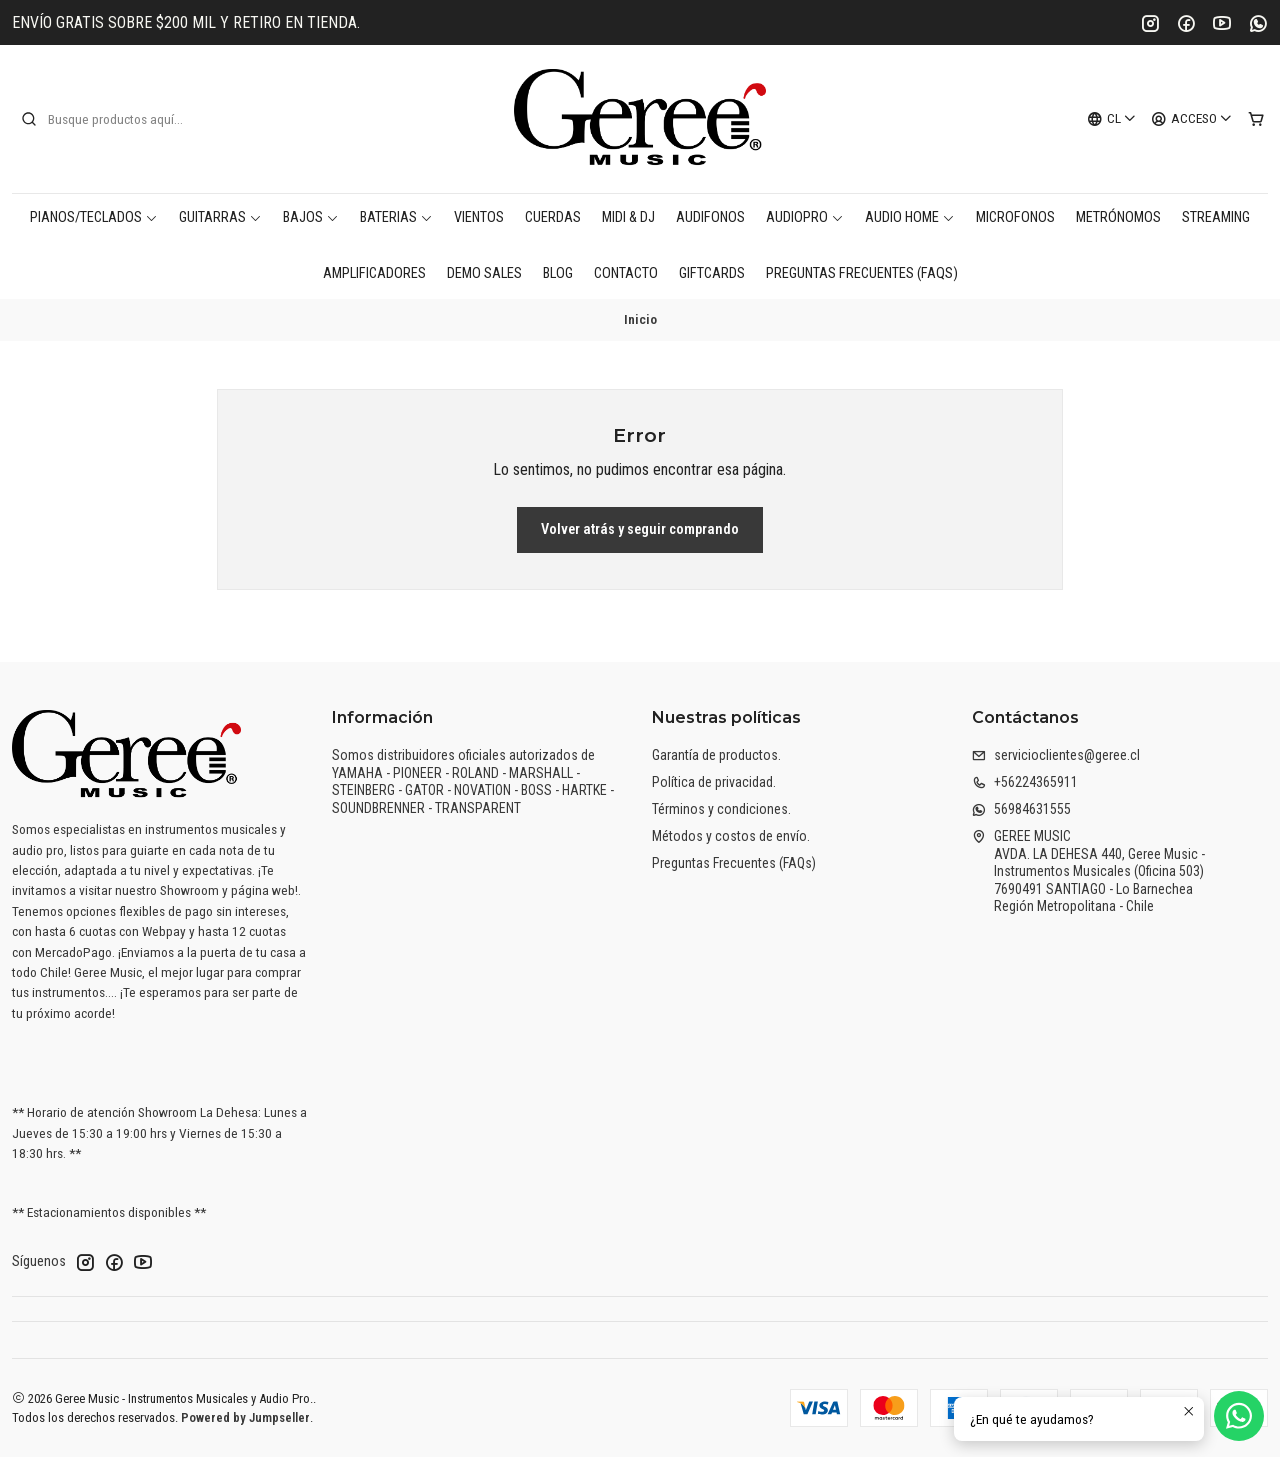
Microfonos (1015, 217)
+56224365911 (1025, 782)
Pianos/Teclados (94, 217)
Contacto (626, 273)
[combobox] (122, 119)
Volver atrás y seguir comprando (640, 529)
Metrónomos (1118, 217)
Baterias (396, 217)
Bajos (311, 217)
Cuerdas (553, 217)
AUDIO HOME (910, 217)
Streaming (1216, 217)
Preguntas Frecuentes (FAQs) (862, 273)
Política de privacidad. (714, 782)
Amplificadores (374, 273)
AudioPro (805, 217)
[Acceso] (1192, 119)
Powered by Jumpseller (245, 1417)
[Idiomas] (1112, 119)
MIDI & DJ (628, 217)
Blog (558, 273)
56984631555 (1021, 809)
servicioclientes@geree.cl (1056, 755)
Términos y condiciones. (721, 809)
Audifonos (710, 217)
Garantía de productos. (716, 755)
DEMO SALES (484, 273)
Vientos (479, 217)
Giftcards (712, 273)
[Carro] (1256, 119)
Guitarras (220, 217)
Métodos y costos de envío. (731, 836)
